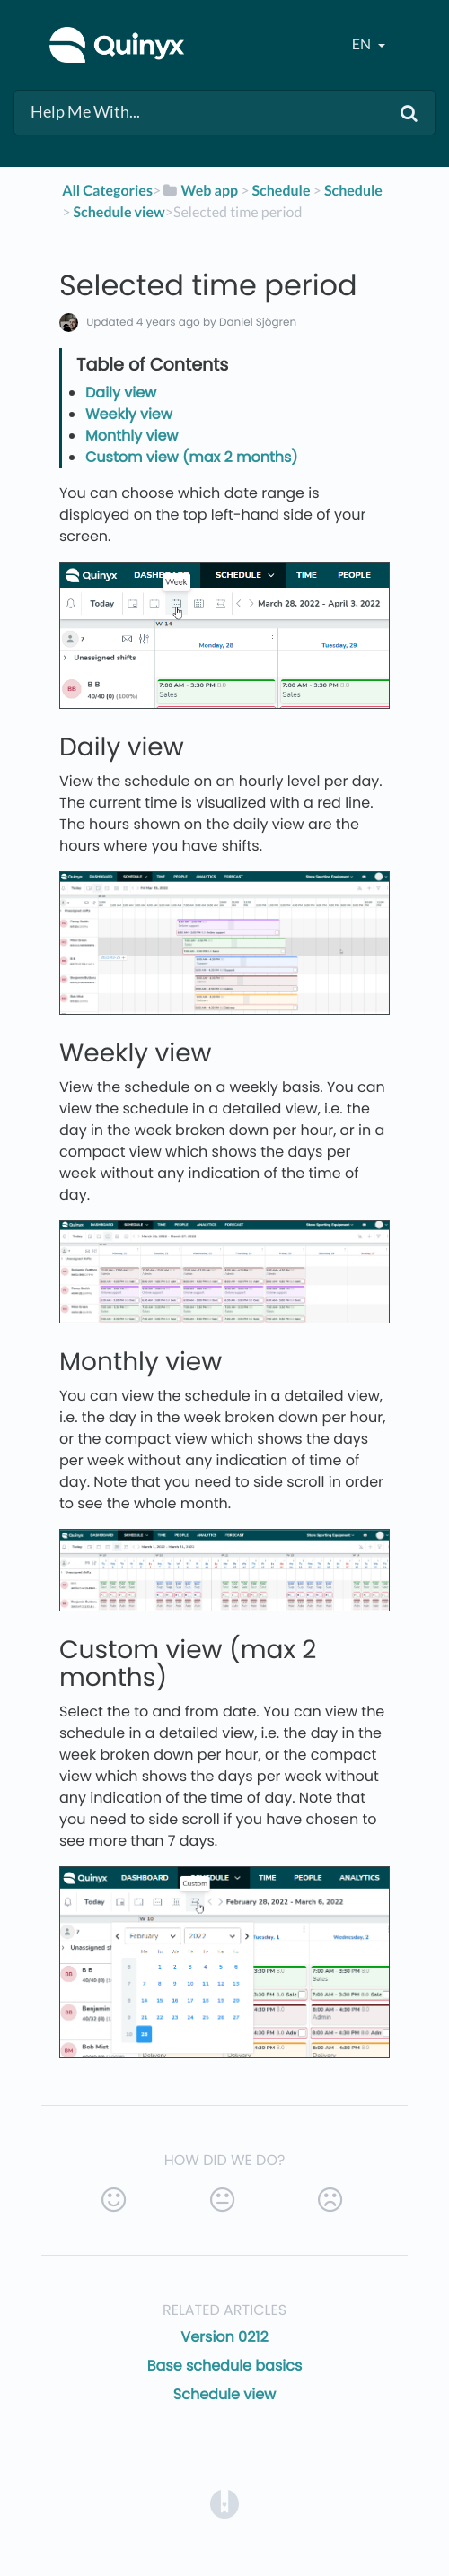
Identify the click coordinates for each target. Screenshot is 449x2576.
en (363, 44)
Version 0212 (224, 2337)
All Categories (107, 190)
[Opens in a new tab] (224, 2503)
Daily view (120, 392)
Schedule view (224, 2394)
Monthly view (132, 435)
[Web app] (199, 190)
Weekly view (128, 414)
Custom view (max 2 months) (191, 457)
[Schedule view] (119, 212)
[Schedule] (281, 190)
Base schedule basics (225, 2365)
